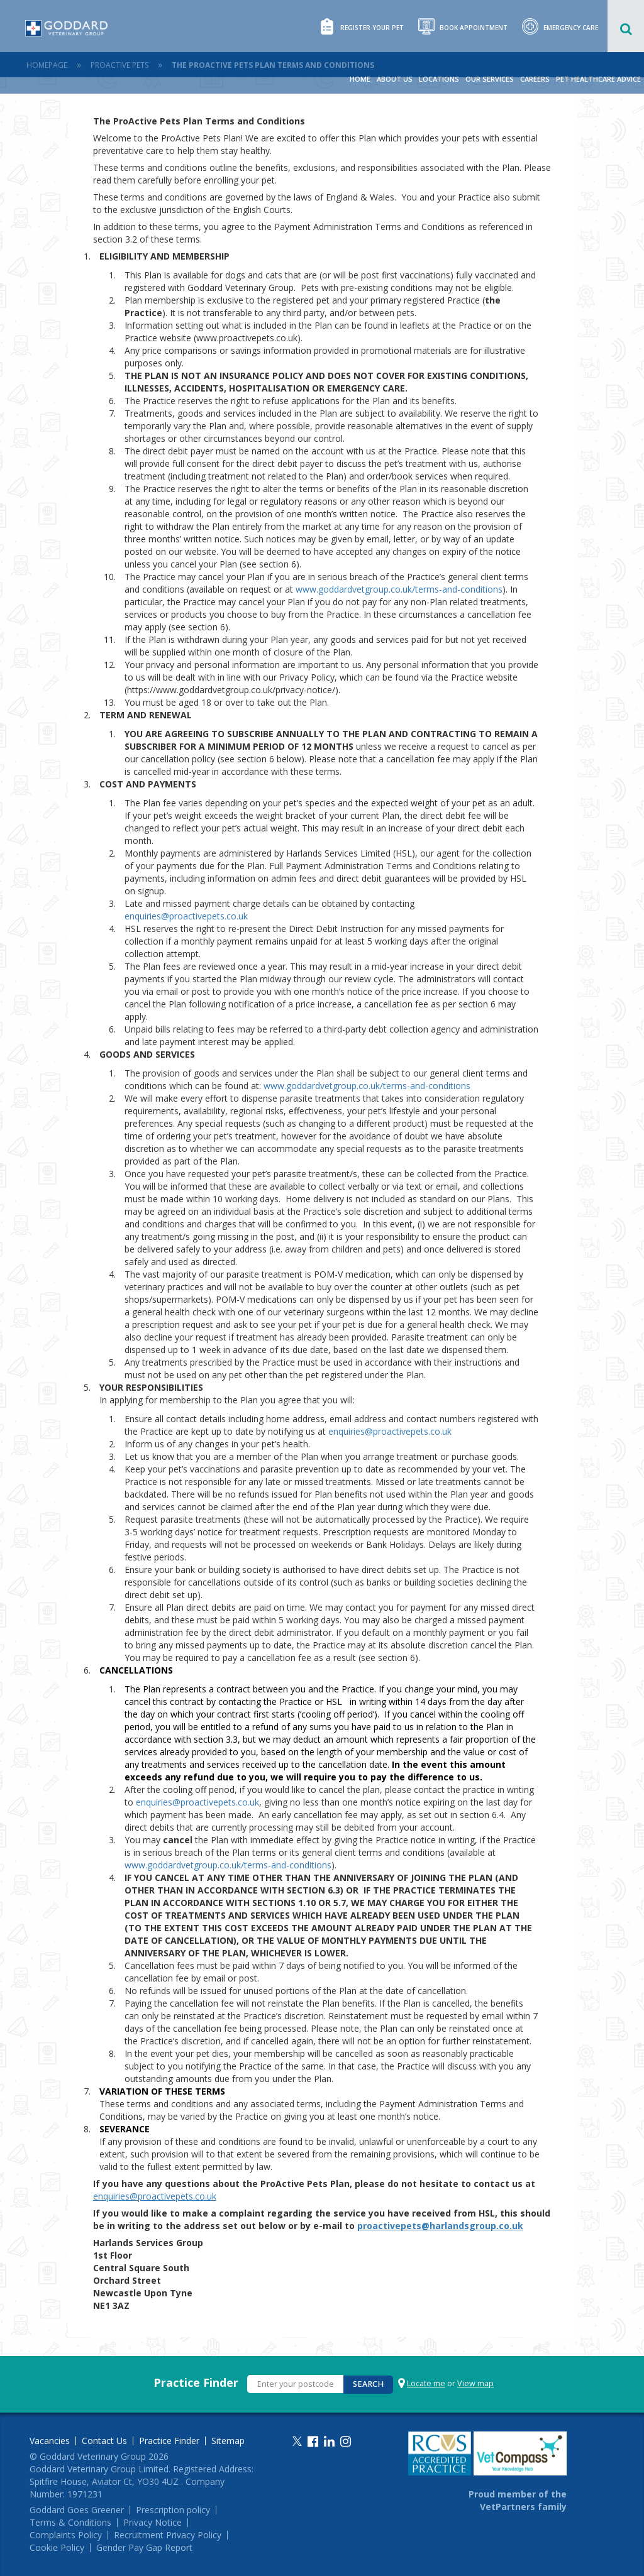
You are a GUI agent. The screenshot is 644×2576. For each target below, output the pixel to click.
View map (475, 2383)
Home (360, 79)
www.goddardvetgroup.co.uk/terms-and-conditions (399, 589)
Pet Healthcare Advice (598, 79)
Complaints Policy (66, 2535)
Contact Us (104, 2440)
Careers (535, 79)
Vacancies (50, 2440)
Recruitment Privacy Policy (167, 2535)
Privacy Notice (152, 2522)
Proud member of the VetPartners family (518, 2500)
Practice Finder (195, 2382)
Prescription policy (173, 2510)
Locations (439, 79)
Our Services (489, 79)
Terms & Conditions (70, 2522)
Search (368, 2384)
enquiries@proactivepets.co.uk (186, 916)
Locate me (426, 2383)
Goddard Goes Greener (77, 2510)
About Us (395, 79)
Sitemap (228, 2440)
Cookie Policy (57, 2547)
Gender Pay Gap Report (144, 2547)
